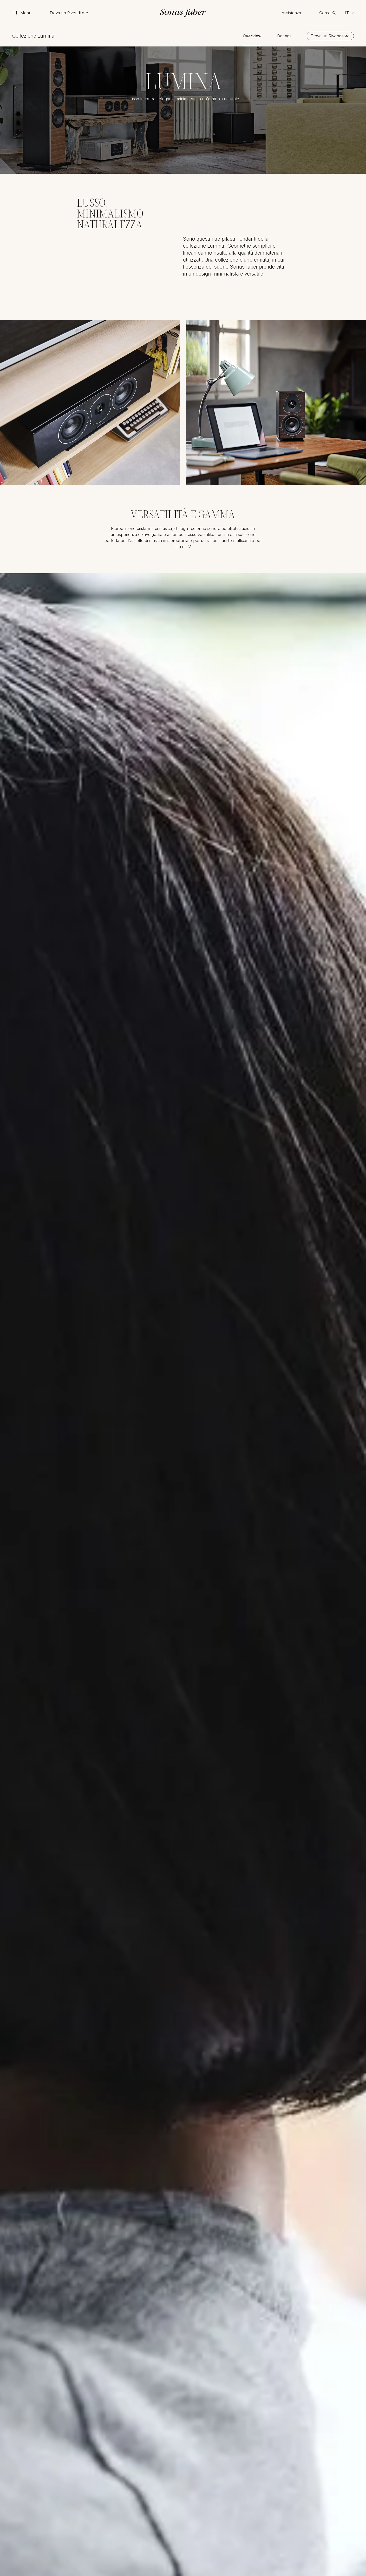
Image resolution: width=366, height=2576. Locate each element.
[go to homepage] (183, 13)
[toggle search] (327, 13)
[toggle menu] (21, 13)
